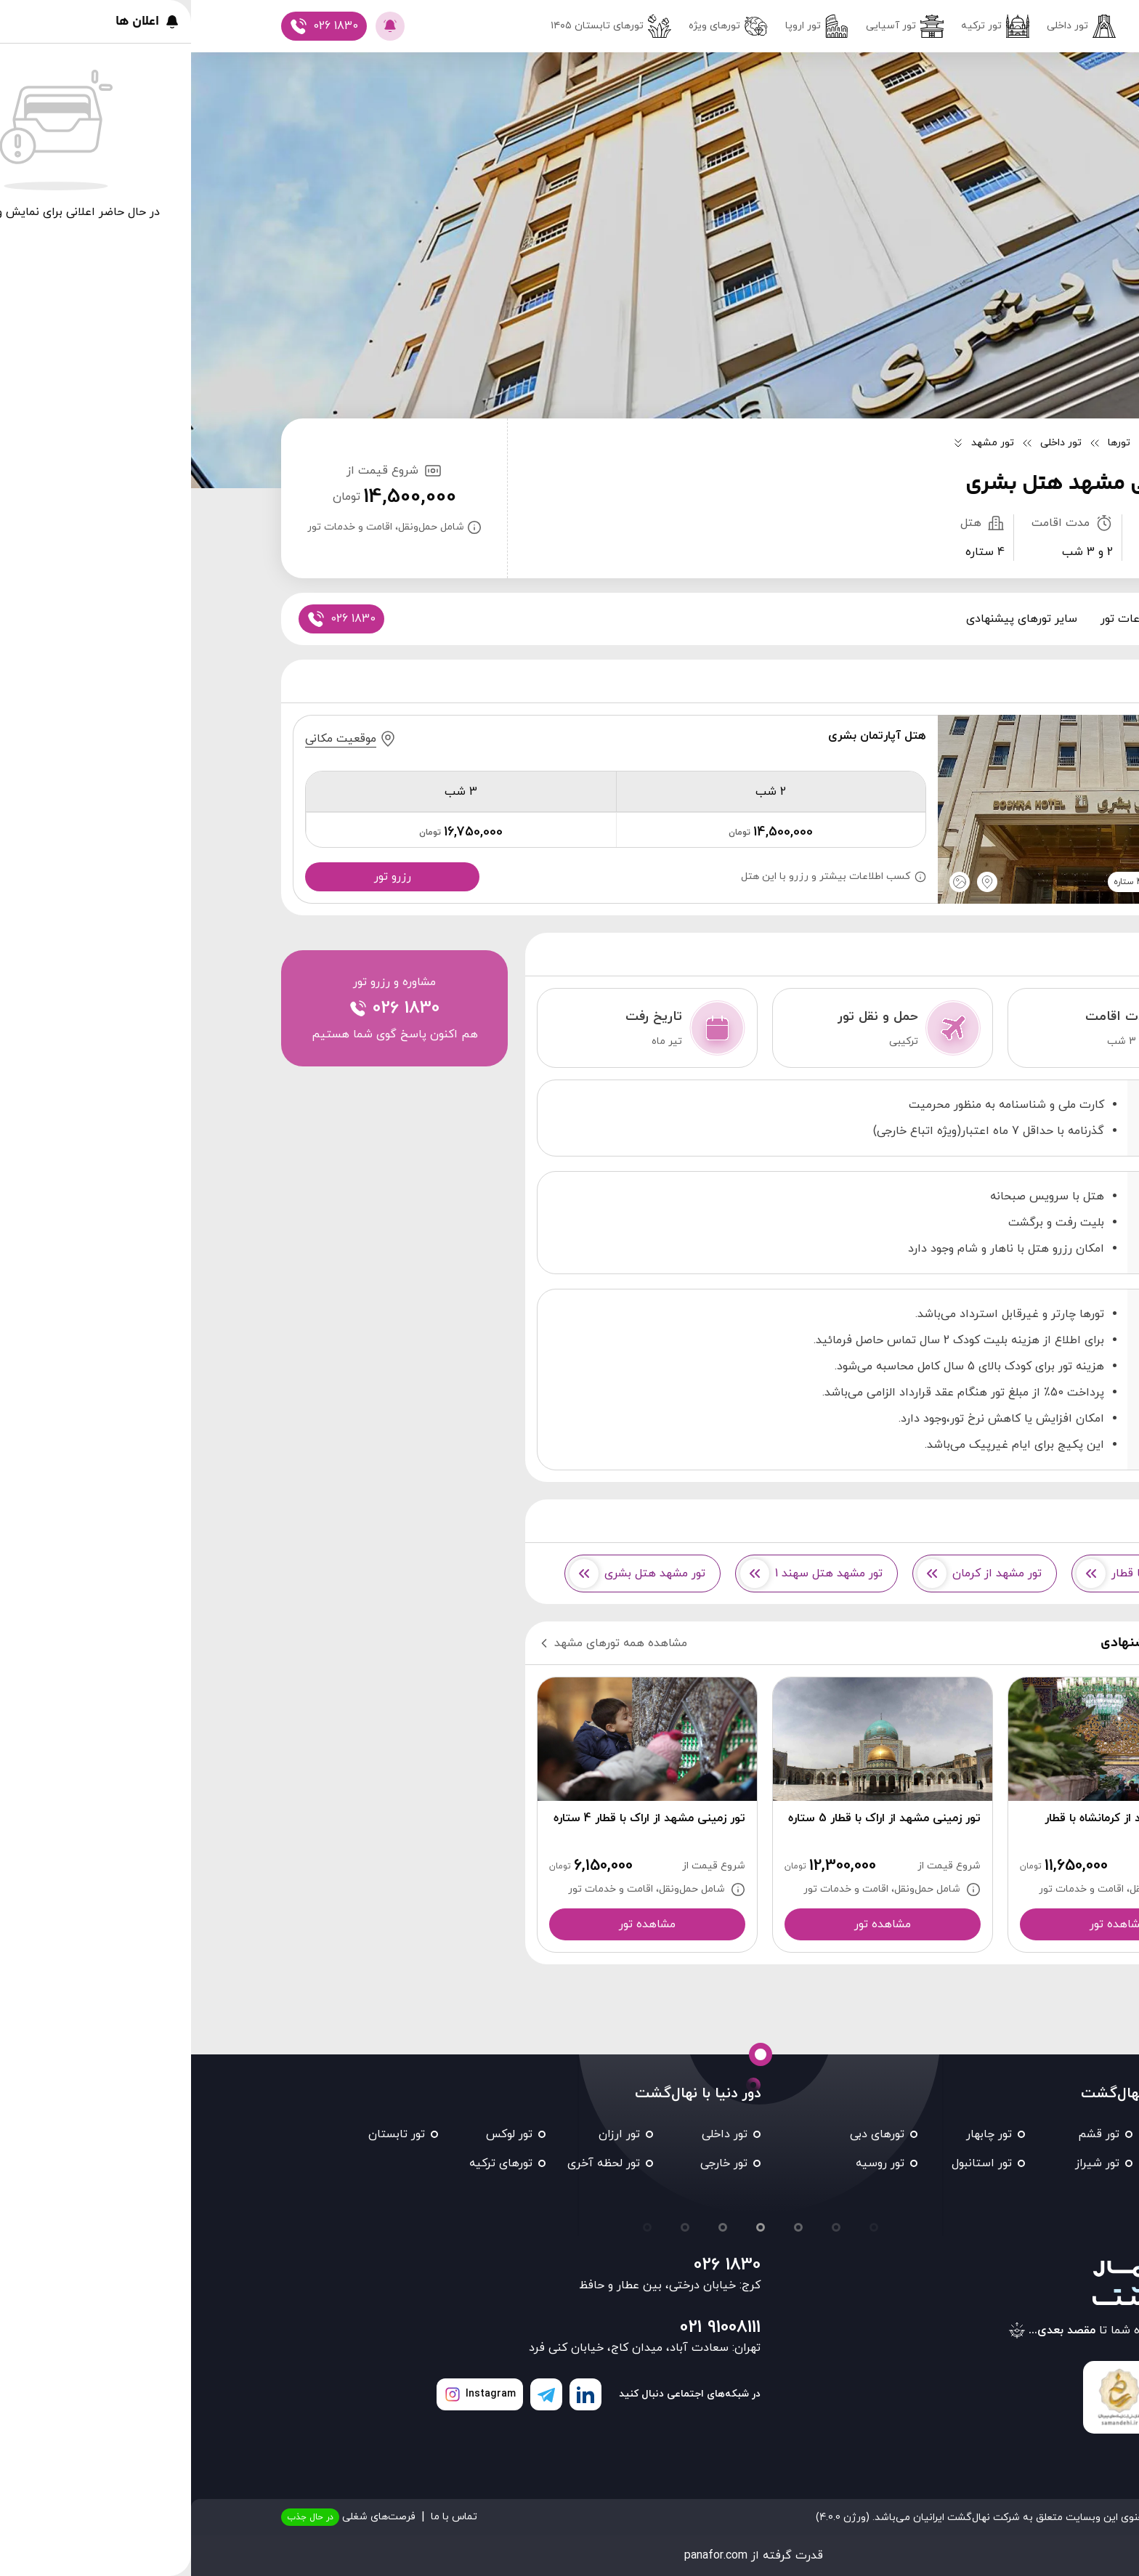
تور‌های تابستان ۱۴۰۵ (420, 26)
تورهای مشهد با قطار (953, 1573)
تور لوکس (318, 2134)
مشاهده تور (927, 1924)
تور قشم (907, 2134)
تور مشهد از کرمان (788, 1573)
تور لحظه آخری (412, 2163)
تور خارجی (532, 2163)
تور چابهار (798, 2134)
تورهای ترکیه (309, 2163)
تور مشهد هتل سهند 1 (620, 1573)
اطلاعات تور (938, 619)
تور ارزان (428, 2134)
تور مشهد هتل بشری (446, 1573)
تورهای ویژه (537, 26)
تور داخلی (890, 26)
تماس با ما (263, 2517)
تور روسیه (689, 2163)
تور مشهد (1013, 2134)
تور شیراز (906, 2163)
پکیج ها (1011, 619)
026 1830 (536, 2265)
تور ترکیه (804, 26)
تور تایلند (1014, 2192)
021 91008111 (529, 2327)
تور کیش (1014, 2163)
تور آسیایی (714, 26)
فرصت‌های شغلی (157, 2517)
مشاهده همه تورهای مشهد (421, 1643)
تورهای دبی (686, 2134)
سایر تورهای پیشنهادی (830, 619)
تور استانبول (791, 2163)
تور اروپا (625, 26)
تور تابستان (205, 2134)
